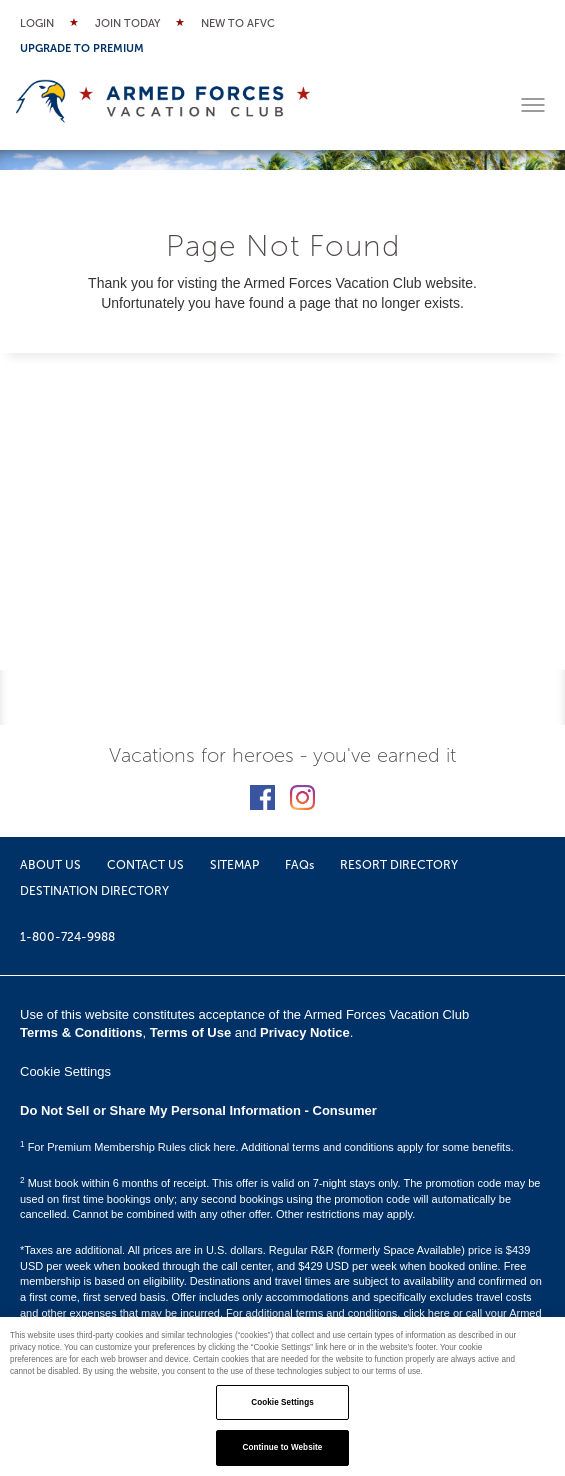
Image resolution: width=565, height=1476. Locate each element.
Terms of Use (190, 1032)
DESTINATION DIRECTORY (94, 891)
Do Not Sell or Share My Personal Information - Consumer (198, 1110)
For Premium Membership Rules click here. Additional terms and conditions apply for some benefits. (267, 1147)
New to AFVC (238, 23)
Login (37, 23)
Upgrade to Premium (82, 48)
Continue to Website (283, 1447)
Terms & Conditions (81, 1032)
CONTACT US (145, 865)
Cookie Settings (65, 1071)
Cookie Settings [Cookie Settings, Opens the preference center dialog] (282, 1402)
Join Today (127, 23)
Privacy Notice (305, 1032)
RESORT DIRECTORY (399, 865)
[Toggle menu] (533, 105)
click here (426, 1313)
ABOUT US (50, 865)
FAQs (299, 865)
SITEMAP (234, 865)
